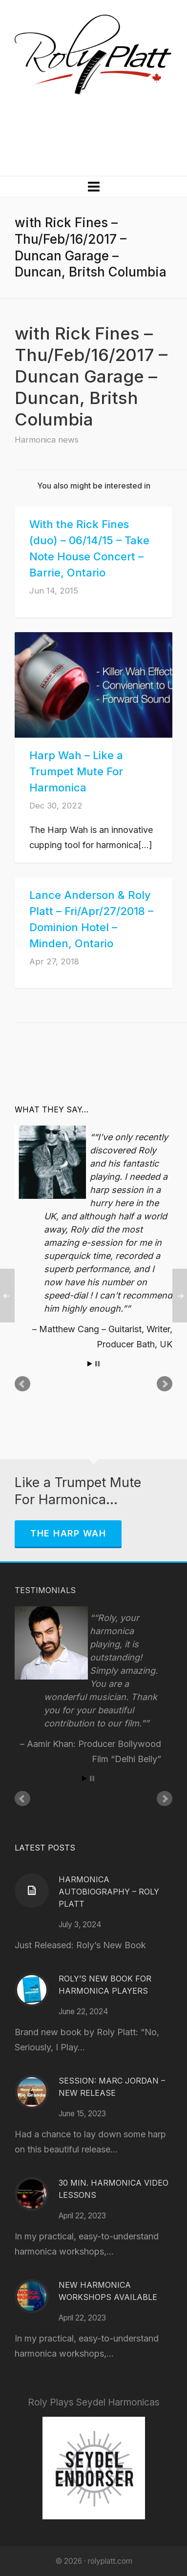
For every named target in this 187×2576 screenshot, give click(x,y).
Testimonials (45, 1590)
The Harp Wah (68, 1533)
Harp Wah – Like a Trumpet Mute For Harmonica (76, 771)
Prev (22, 1384)
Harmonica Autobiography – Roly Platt (109, 1891)
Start (89, 1363)
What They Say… (51, 1109)
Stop (97, 1363)
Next (164, 1384)
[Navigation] (93, 186)
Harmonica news (47, 440)
